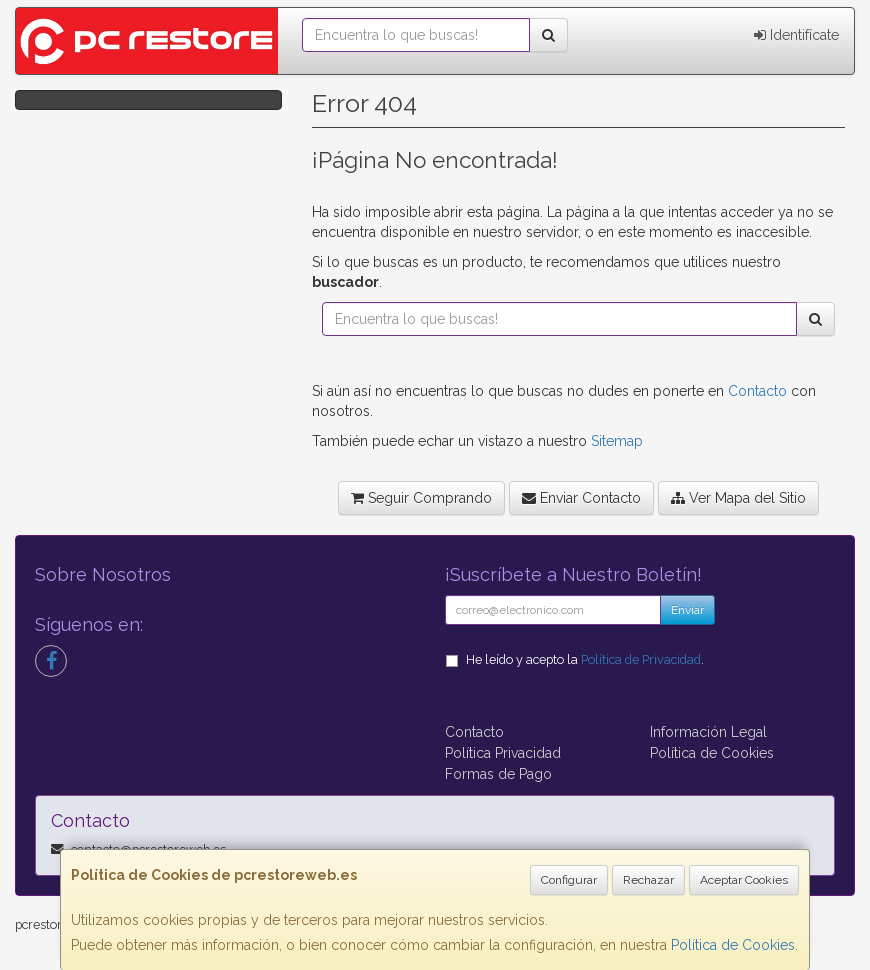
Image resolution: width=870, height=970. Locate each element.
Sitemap (617, 441)
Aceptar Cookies (744, 880)
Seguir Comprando (421, 498)
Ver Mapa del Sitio (738, 498)
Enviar (687, 610)
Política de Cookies (733, 945)
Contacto (757, 391)
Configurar (569, 880)
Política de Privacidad (641, 659)
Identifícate (796, 35)
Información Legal (708, 732)
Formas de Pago (498, 774)
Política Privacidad (503, 753)
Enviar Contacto (581, 498)
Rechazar (648, 880)
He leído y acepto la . (585, 659)
